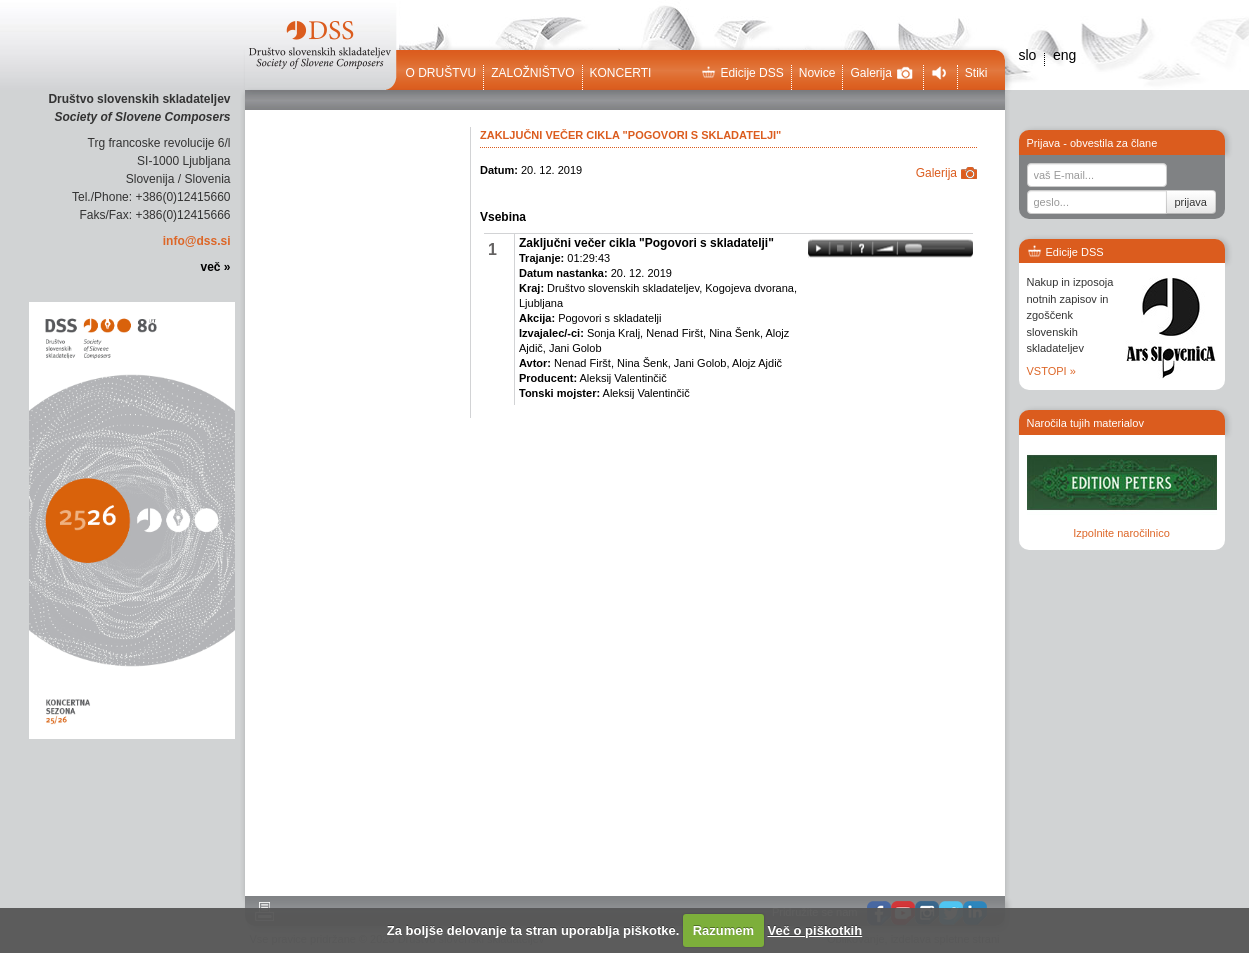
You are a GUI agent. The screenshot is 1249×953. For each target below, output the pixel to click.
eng (1064, 55)
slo (1028, 55)
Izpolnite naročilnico (1121, 533)
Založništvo (532, 73)
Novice (817, 73)
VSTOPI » (1051, 371)
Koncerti (621, 73)
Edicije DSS (742, 73)
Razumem (723, 930)
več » (215, 267)
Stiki (976, 73)
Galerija (881, 73)
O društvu (441, 73)
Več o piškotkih (815, 930)
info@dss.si (197, 241)
